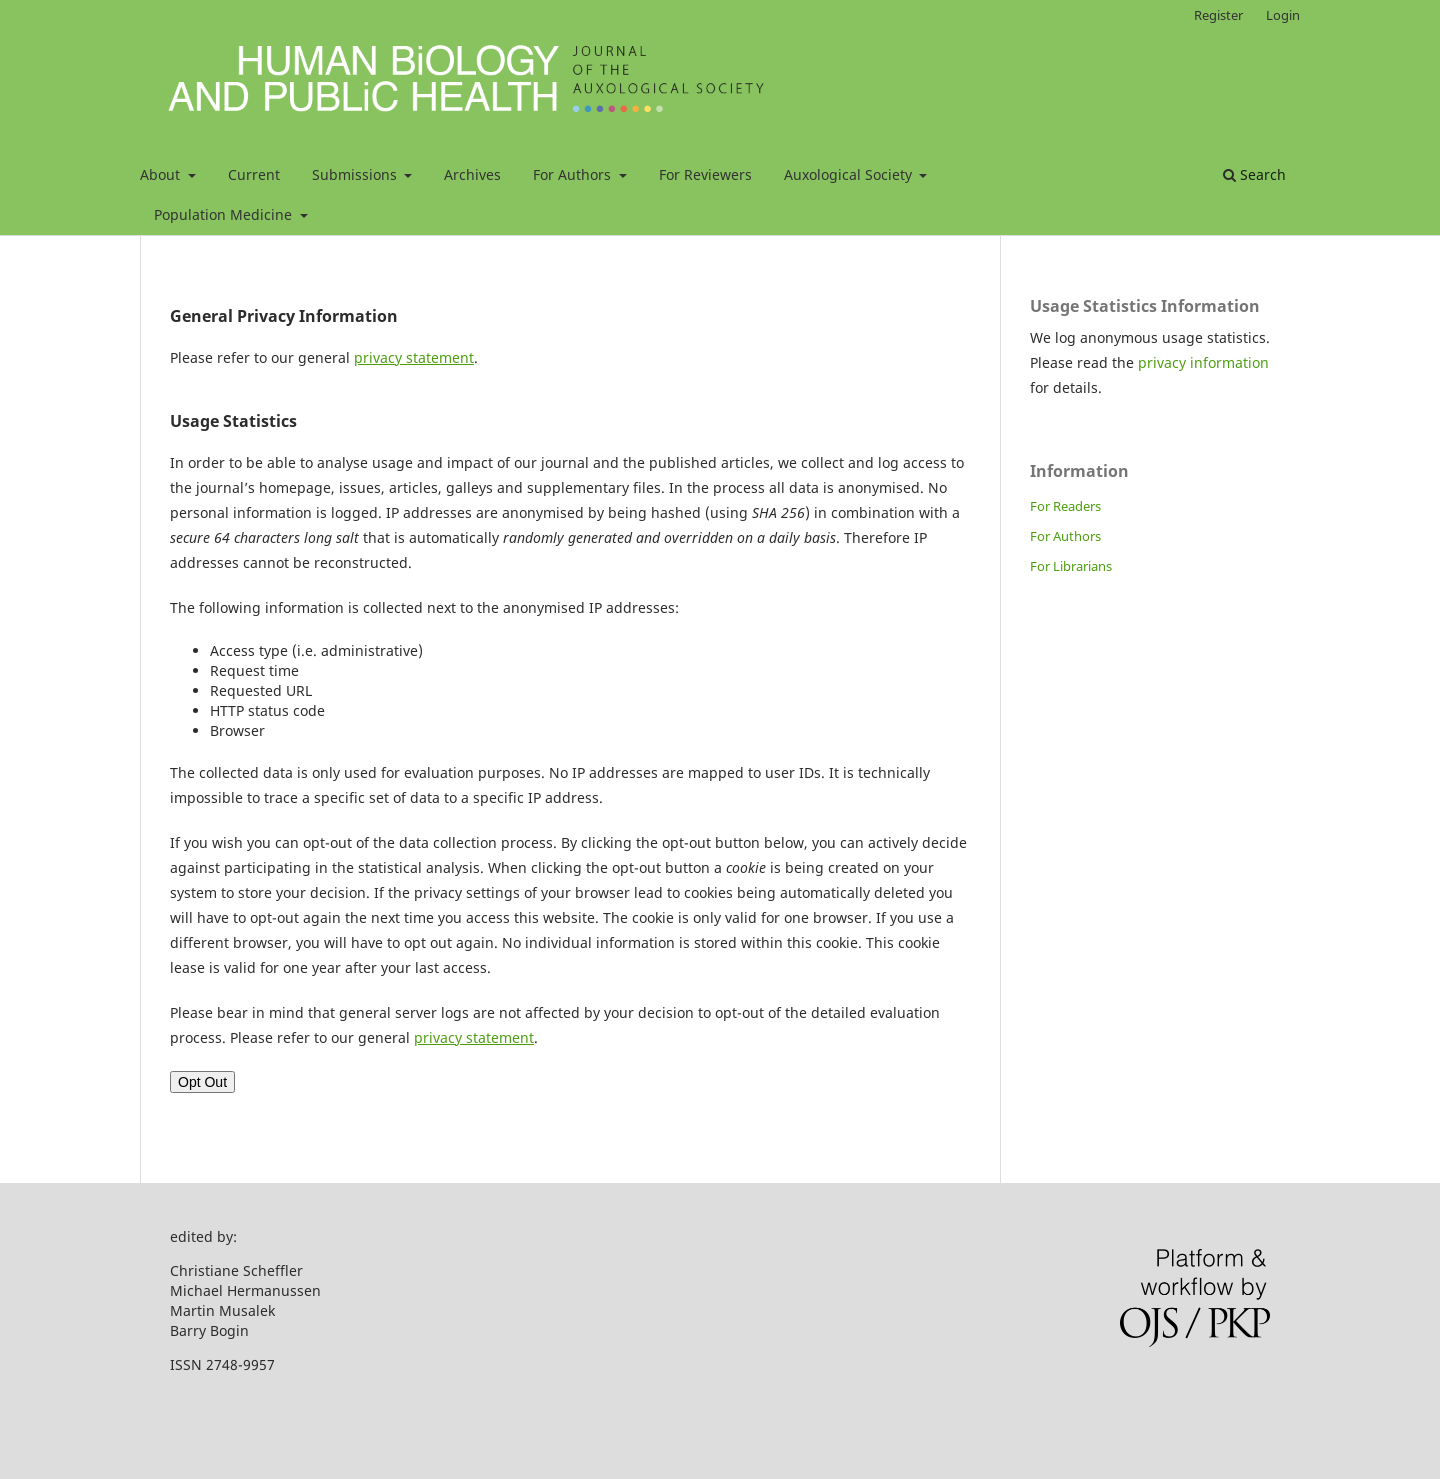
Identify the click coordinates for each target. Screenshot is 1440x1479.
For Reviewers (705, 174)
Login (1283, 15)
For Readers (1065, 506)
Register (1218, 15)
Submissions (356, 174)
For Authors (574, 174)
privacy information (1203, 362)
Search (1254, 174)
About (162, 174)
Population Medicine (225, 214)
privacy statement (414, 357)
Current (254, 174)
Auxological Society (850, 174)
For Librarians (1071, 566)
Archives (472, 174)
